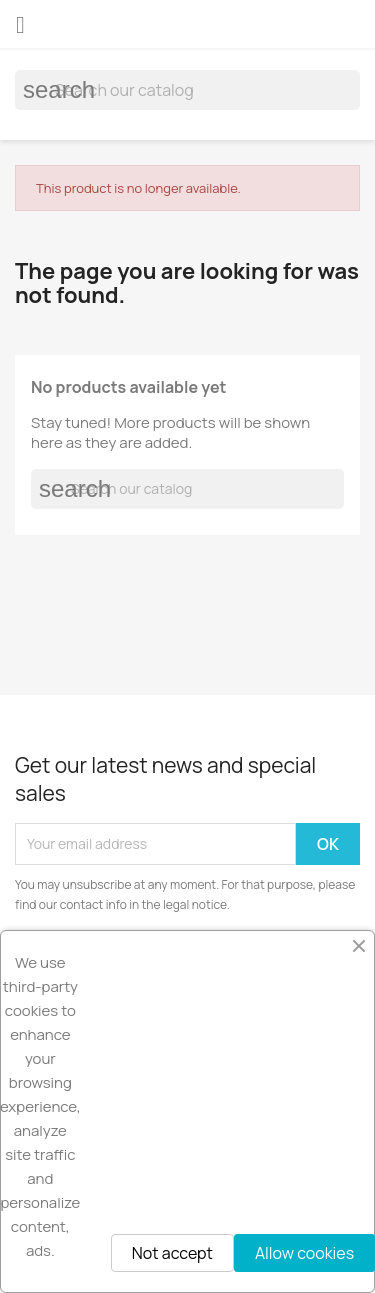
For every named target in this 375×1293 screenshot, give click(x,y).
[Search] (187, 90)
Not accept (172, 1253)
